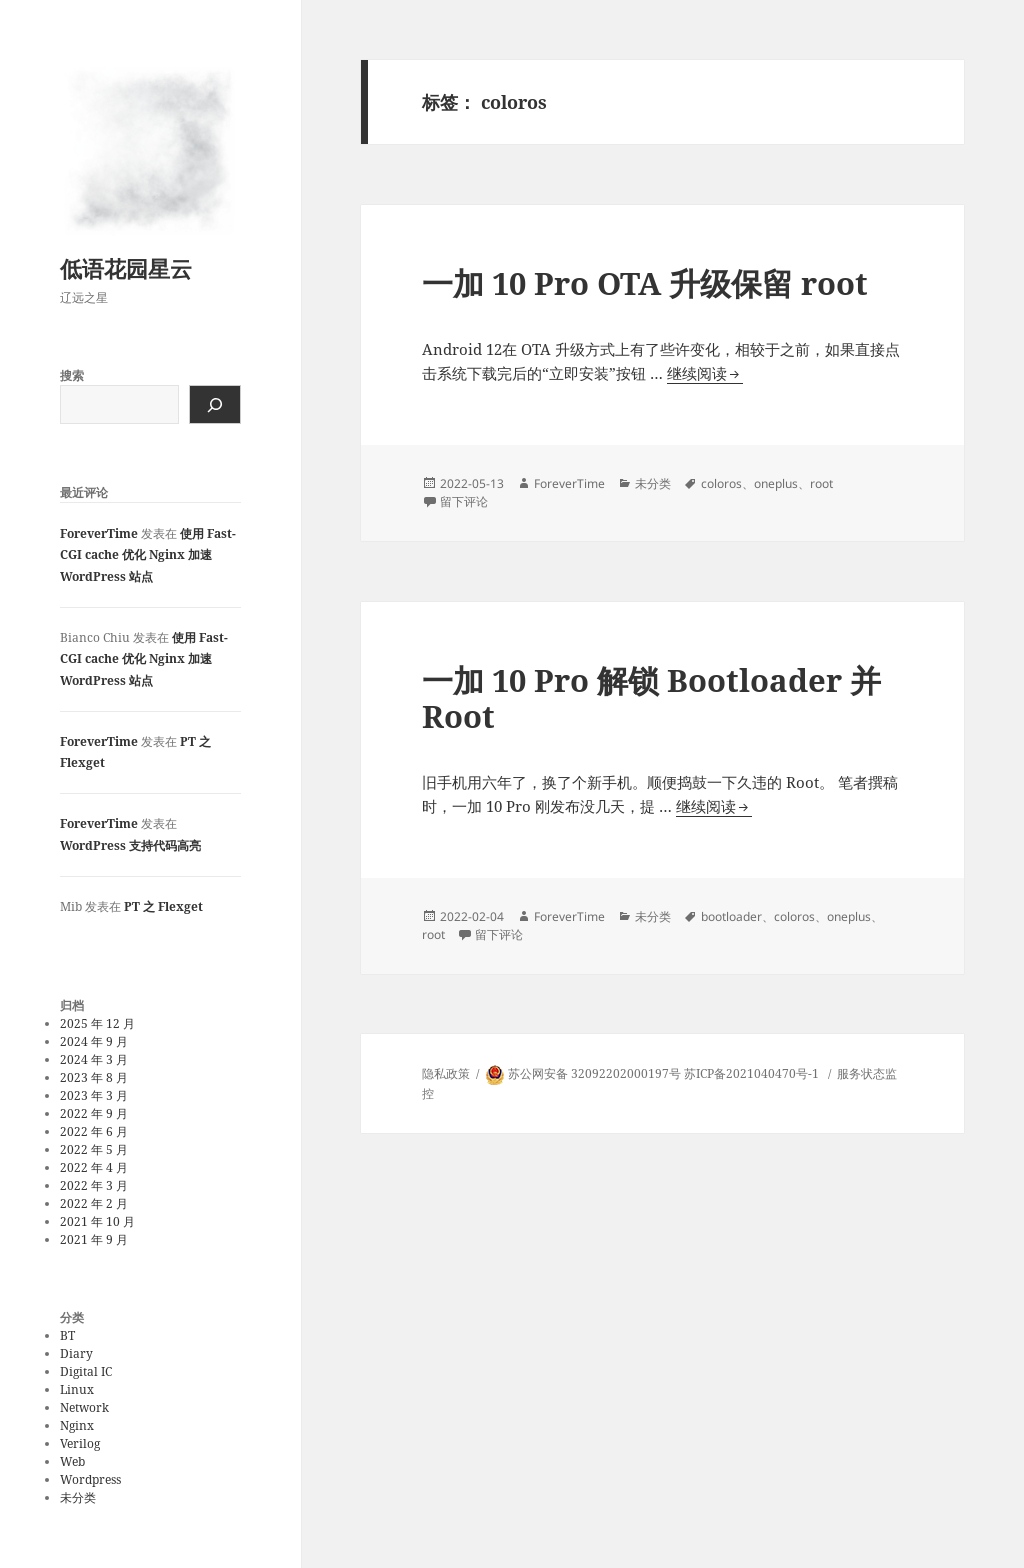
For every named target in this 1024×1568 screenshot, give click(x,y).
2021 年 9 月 (94, 1239)
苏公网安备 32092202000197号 (594, 1073)
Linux (77, 1389)
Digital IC (86, 1371)
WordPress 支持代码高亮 (130, 845)
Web (72, 1461)
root (821, 483)
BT (67, 1335)
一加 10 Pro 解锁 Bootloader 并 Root (651, 698)
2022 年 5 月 (94, 1149)
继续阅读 (705, 373)
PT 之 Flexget (163, 906)
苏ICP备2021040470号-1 (751, 1073)
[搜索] (215, 404)
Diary (76, 1353)
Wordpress (90, 1479)
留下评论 (464, 501)
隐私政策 (446, 1073)
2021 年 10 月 (97, 1221)
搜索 (72, 375)
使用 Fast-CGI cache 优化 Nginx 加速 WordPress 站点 (148, 555)
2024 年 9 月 (94, 1041)
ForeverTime (99, 533)
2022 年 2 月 (94, 1203)
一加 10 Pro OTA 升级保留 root (645, 283)
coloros (721, 483)
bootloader (731, 916)
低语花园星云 (126, 268)
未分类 (78, 1497)
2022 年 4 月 (94, 1167)
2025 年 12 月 (97, 1023)
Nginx (77, 1425)
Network (84, 1407)
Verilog (80, 1443)
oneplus (776, 483)
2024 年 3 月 (94, 1059)
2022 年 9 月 (94, 1113)
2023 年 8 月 (94, 1077)
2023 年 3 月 (94, 1095)
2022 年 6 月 (94, 1131)
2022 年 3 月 (94, 1185)
